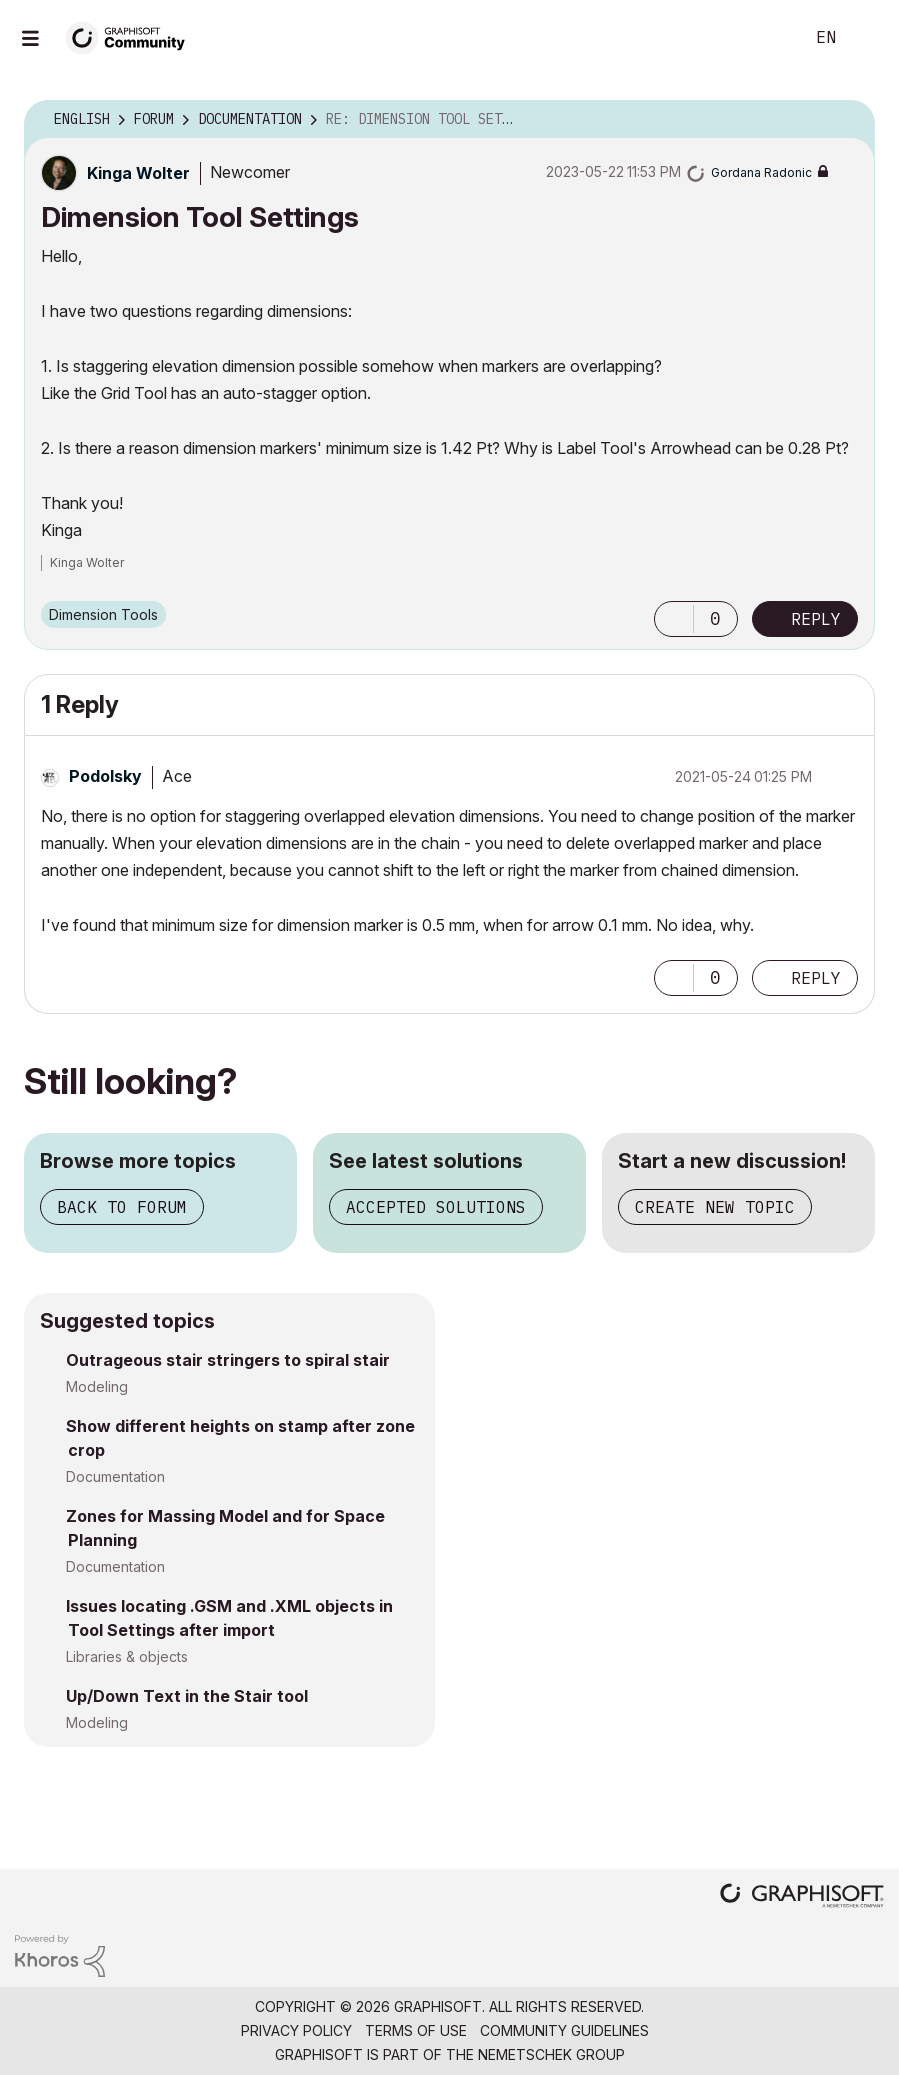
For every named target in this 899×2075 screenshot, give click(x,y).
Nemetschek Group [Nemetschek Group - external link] (551, 2054)
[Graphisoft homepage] (802, 1897)
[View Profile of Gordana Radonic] (761, 172)
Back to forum (122, 1207)
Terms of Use (416, 2030)
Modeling (97, 1386)
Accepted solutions (436, 1207)
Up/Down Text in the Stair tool (187, 1696)
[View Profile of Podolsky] (105, 776)
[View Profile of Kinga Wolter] (138, 173)
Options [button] (847, 120)
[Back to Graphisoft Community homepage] (132, 36)
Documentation (115, 1476)
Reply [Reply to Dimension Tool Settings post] (816, 619)
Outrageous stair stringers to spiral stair (228, 1360)
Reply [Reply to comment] (816, 978)
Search (766, 38)
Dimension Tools (103, 614)
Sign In (867, 38)
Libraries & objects (127, 1656)
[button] (674, 619)
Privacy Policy (296, 2030)
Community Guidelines (564, 2030)
